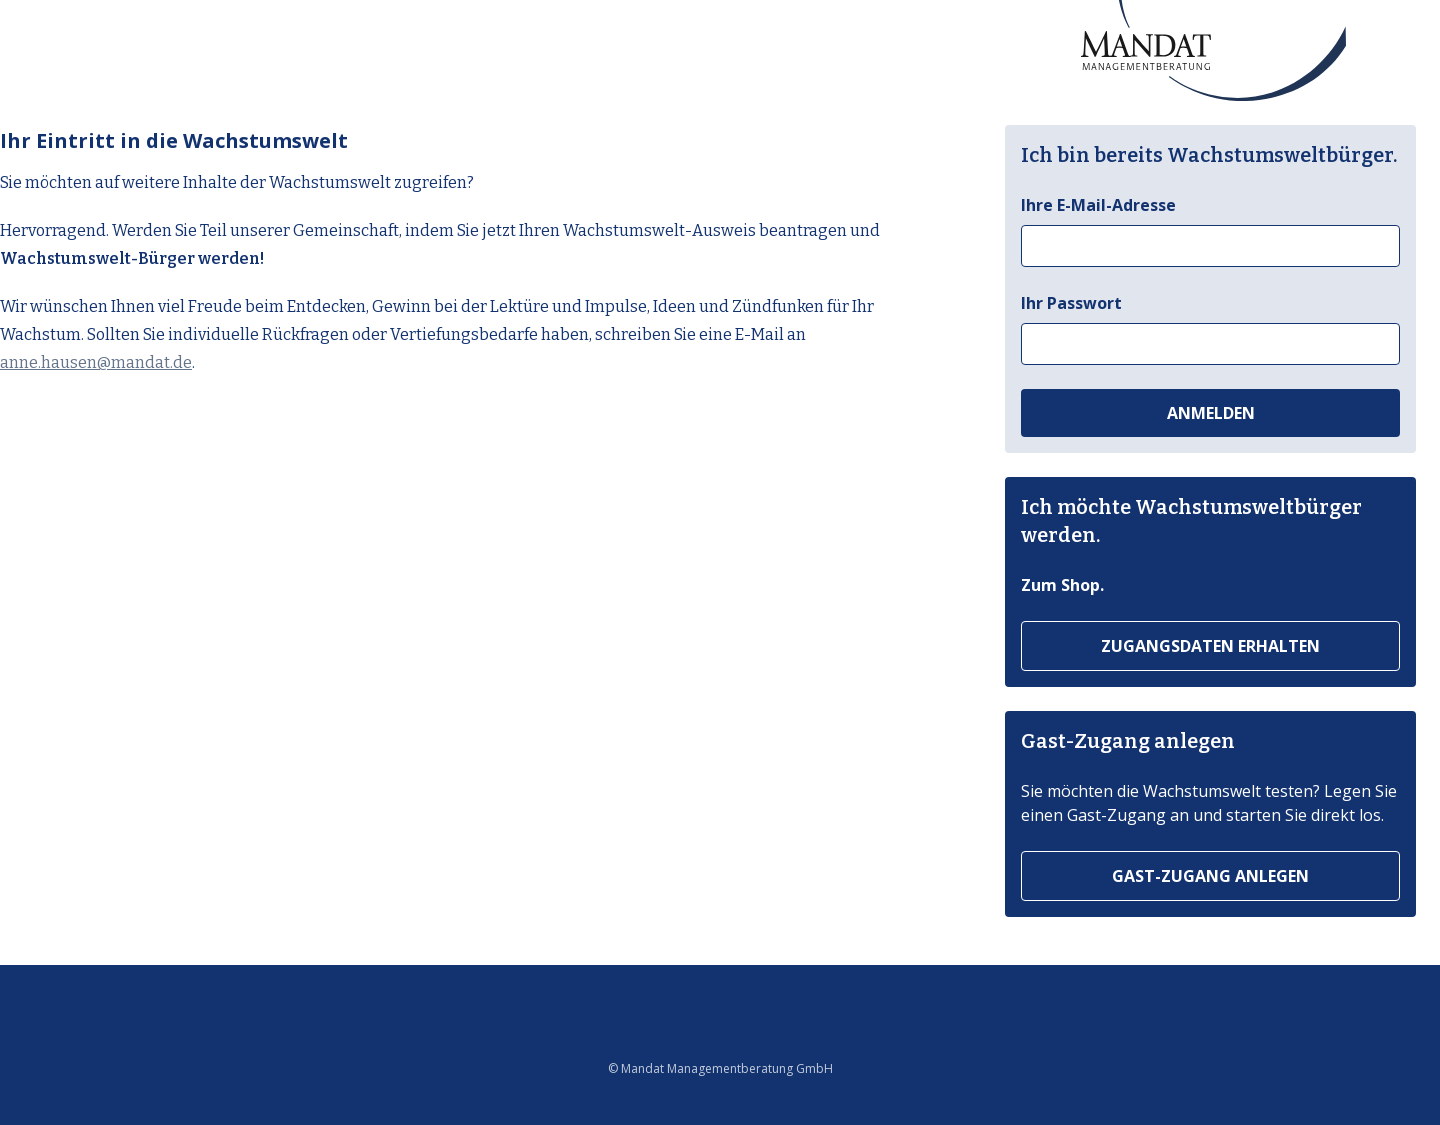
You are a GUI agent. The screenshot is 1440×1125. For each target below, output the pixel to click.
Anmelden (1211, 413)
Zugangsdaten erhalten (1210, 646)
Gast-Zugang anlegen (1210, 876)
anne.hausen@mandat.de (96, 362)
